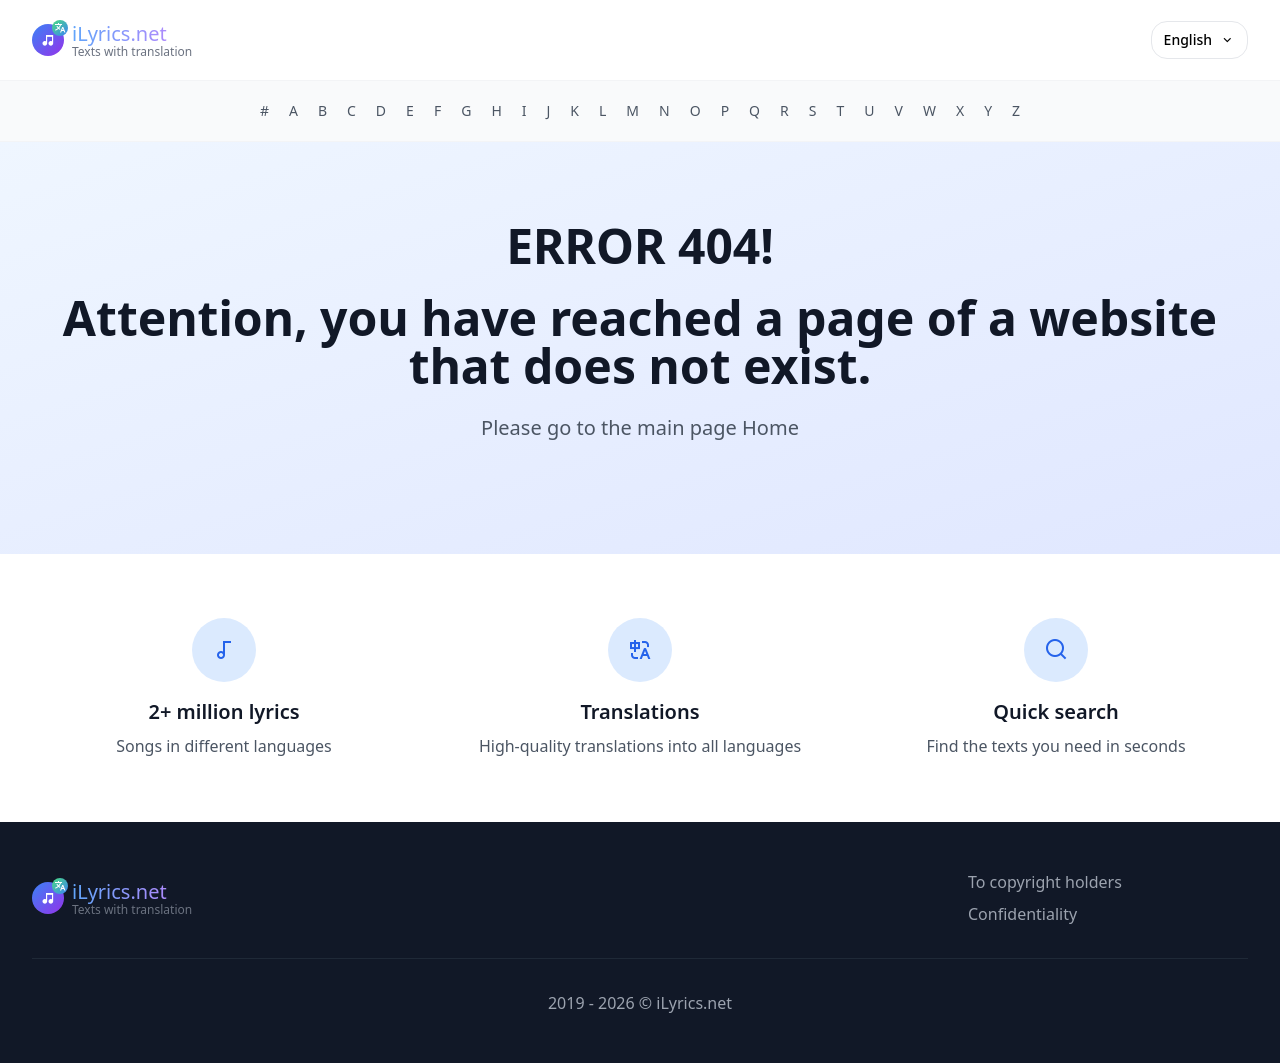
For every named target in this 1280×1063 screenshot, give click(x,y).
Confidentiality (1022, 914)
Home (770, 427)
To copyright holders (1045, 882)
